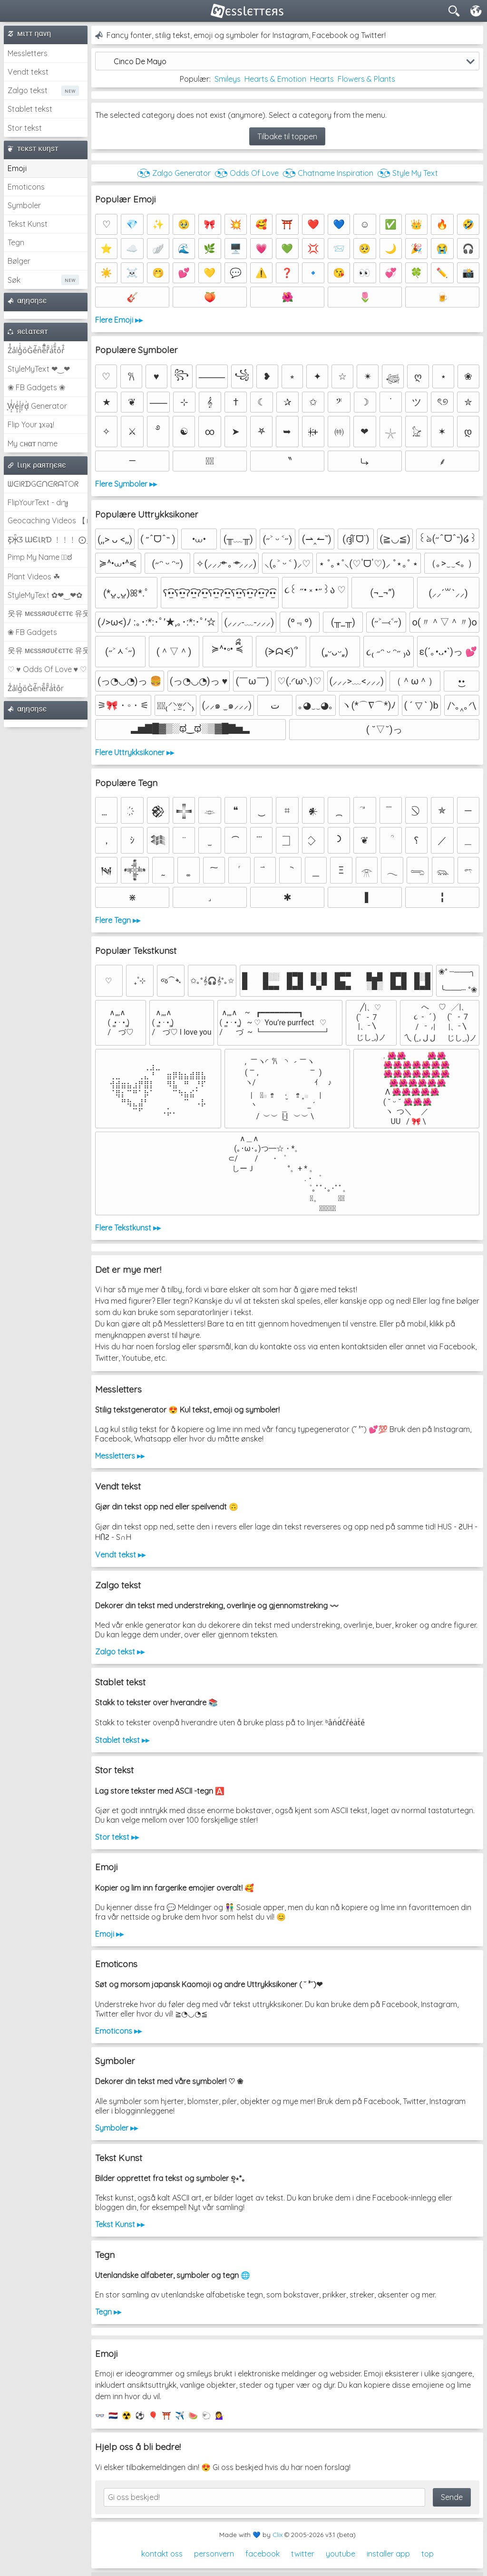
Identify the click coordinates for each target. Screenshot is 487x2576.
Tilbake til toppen (287, 136)
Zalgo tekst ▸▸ (120, 1651)
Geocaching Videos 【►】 (48, 520)
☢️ (126, 2415)
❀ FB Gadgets (32, 632)
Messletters (28, 53)
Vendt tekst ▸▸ (120, 1554)
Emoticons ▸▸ (118, 2031)
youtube (340, 2553)
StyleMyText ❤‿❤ (39, 369)
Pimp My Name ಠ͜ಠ (40, 557)
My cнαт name (33, 443)
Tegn (16, 242)
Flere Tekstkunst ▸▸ (128, 1227)
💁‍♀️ (219, 2415)
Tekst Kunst (28, 224)
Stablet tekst (30, 109)
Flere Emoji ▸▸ (119, 320)
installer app (388, 2553)
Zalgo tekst (28, 90)
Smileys (227, 79)
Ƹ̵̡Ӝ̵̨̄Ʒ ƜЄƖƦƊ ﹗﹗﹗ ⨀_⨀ (48, 539)
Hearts (322, 79)
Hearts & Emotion (275, 79)
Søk (14, 280)
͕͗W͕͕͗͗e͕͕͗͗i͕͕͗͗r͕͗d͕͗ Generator (37, 406)
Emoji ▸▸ (109, 1934)
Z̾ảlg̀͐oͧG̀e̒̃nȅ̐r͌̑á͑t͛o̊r (36, 688)
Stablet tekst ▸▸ (122, 1740)
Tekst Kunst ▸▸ (120, 2224)
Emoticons (26, 187)
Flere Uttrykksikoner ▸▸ (134, 752)
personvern (214, 2553)
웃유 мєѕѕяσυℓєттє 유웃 (48, 613)
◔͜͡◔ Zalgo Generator (174, 173)
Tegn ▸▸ (108, 2311)
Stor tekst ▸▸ (117, 1837)
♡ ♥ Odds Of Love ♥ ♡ (47, 669)
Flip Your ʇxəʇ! (31, 424)
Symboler (24, 205)
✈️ (180, 2415)
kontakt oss (162, 2553)
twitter (302, 2553)
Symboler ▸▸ (116, 2128)
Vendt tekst (28, 72)
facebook (262, 2553)
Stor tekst (25, 128)
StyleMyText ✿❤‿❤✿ (45, 595)
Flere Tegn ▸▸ (117, 920)
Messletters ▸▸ (120, 1456)
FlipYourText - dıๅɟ (38, 502)
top (427, 2553)
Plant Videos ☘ (34, 576)
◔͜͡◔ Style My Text (407, 173)
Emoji (17, 168)
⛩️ (166, 2415)
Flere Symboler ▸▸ (126, 484)
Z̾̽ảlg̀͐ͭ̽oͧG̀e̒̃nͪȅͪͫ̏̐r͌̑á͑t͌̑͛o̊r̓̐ (36, 350)
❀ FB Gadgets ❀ (36, 387)
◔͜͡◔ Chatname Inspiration (327, 173)
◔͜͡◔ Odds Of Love (246, 173)
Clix (277, 2534)
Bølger (19, 261)
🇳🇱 (113, 2415)
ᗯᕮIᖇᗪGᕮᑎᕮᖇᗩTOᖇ (43, 484)
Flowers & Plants (366, 79)
